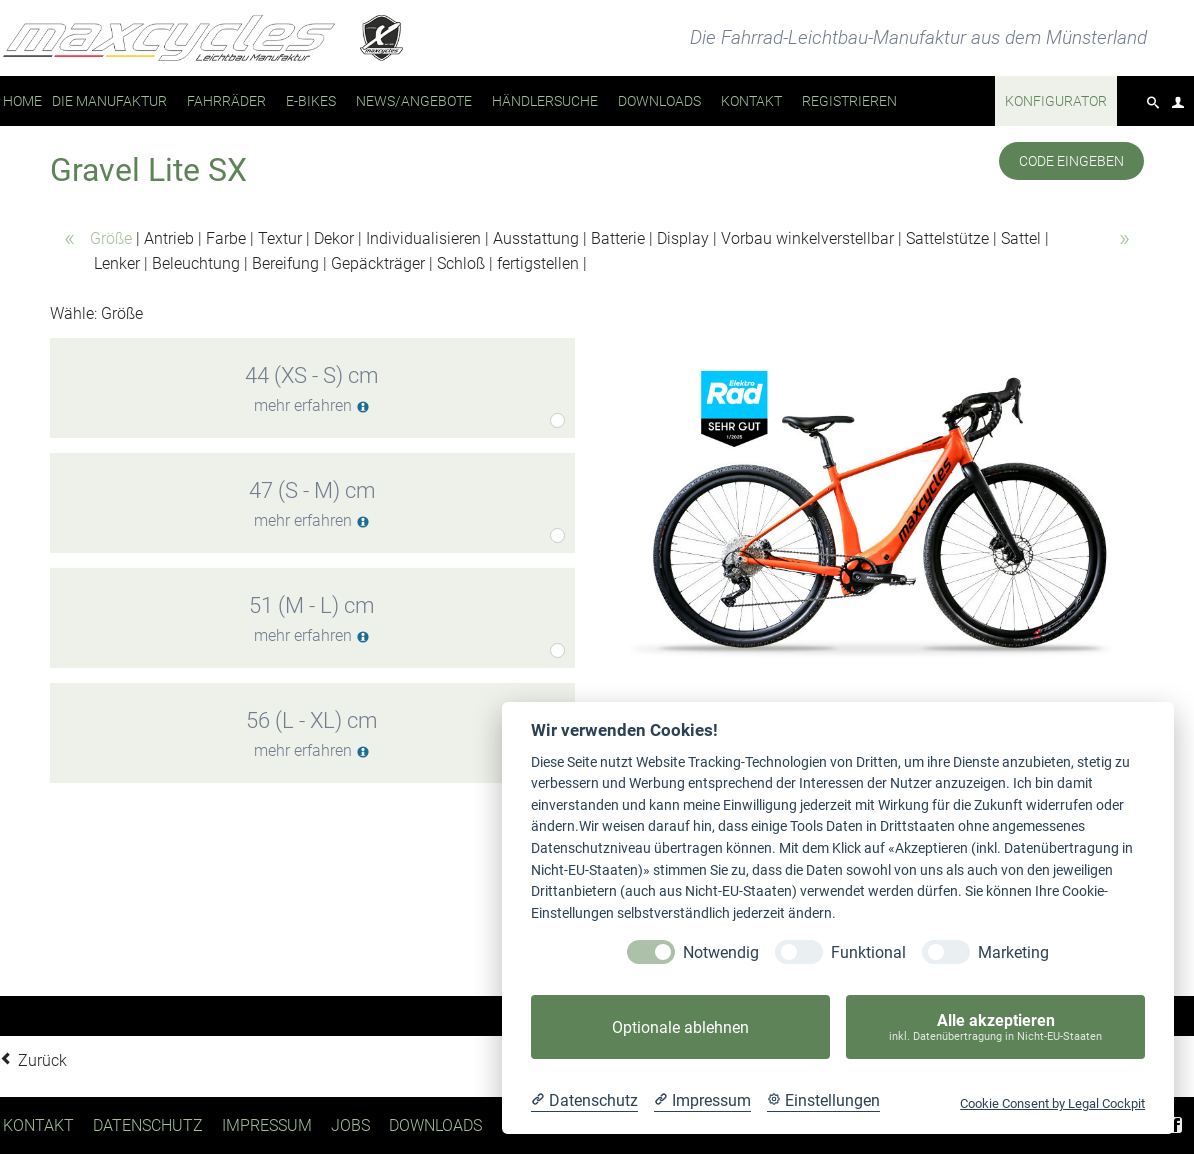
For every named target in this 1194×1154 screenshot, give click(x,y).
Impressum (267, 1125)
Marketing (1013, 952)
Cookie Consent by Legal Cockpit (1052, 1103)
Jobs (350, 1125)
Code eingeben (1071, 161)
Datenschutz (148, 1125)
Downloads (435, 1125)
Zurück (42, 1060)
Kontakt (38, 1125)
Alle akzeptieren (995, 1027)
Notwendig (721, 952)
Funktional (868, 952)
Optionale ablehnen (680, 1027)
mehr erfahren (312, 405)
